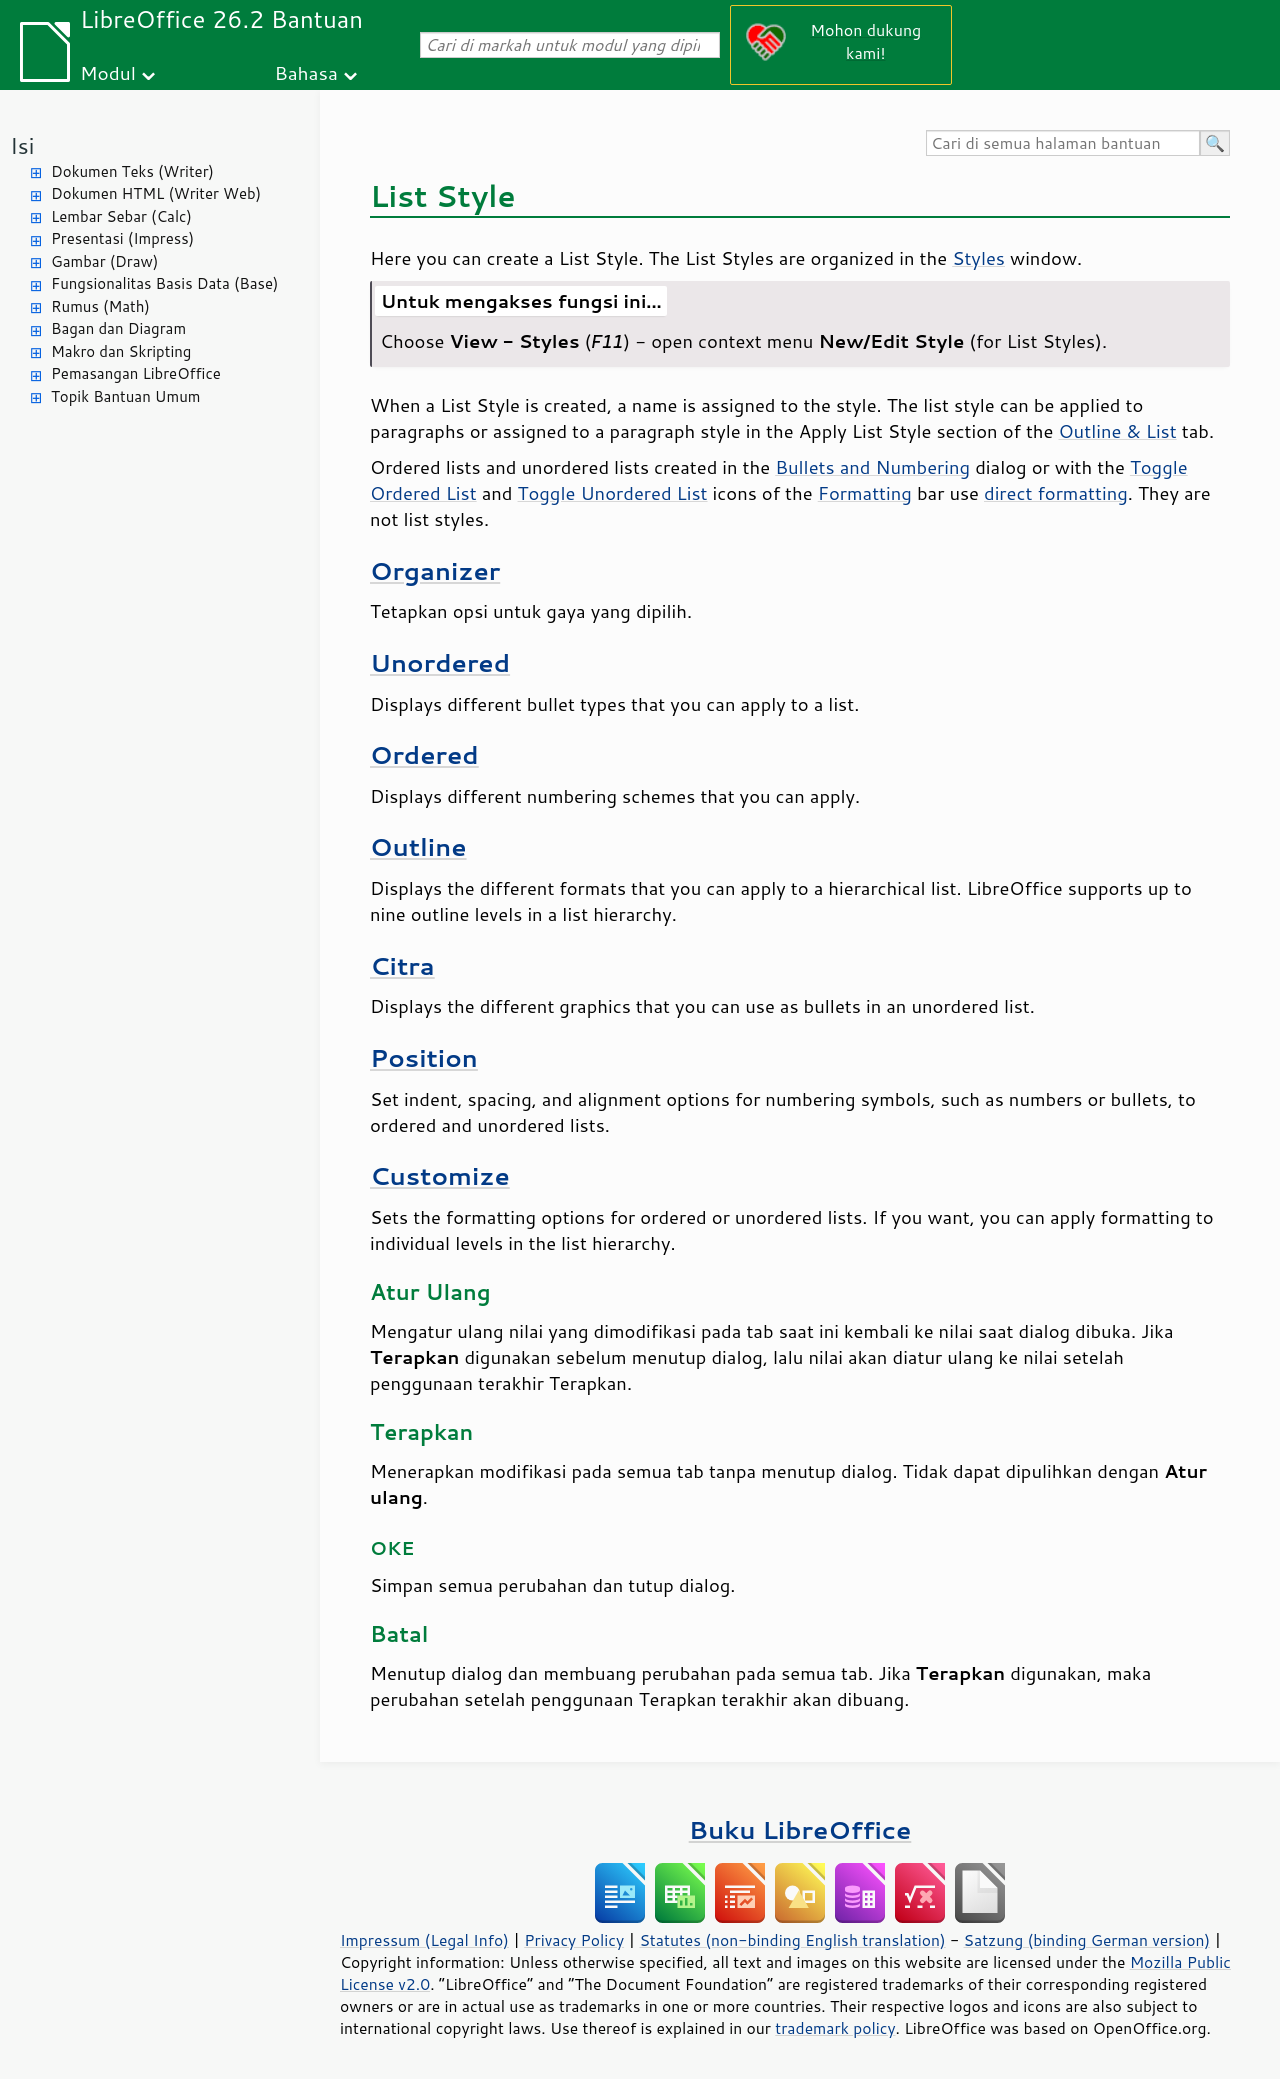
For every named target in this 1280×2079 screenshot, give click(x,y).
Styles (978, 258)
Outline (418, 846)
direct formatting (1056, 493)
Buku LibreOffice (800, 1829)
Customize (440, 1175)
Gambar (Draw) (104, 261)
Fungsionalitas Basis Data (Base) (165, 283)
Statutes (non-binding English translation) (792, 1940)
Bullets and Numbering (872, 467)
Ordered (424, 754)
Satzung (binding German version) (1087, 1940)
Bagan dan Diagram (118, 328)
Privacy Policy (574, 1940)
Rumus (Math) (100, 306)
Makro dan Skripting (121, 351)
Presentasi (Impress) (122, 238)
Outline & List (1117, 431)
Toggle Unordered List (613, 493)
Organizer (435, 570)
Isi (22, 145)
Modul (108, 72)
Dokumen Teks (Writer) (132, 171)
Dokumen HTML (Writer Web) (156, 193)
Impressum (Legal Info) (424, 1940)
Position (424, 1057)
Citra (402, 965)
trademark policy (835, 2028)
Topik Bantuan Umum (125, 396)
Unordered (440, 662)
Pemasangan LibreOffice (136, 373)
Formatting (865, 493)
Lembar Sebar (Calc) (121, 216)
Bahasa (305, 72)
